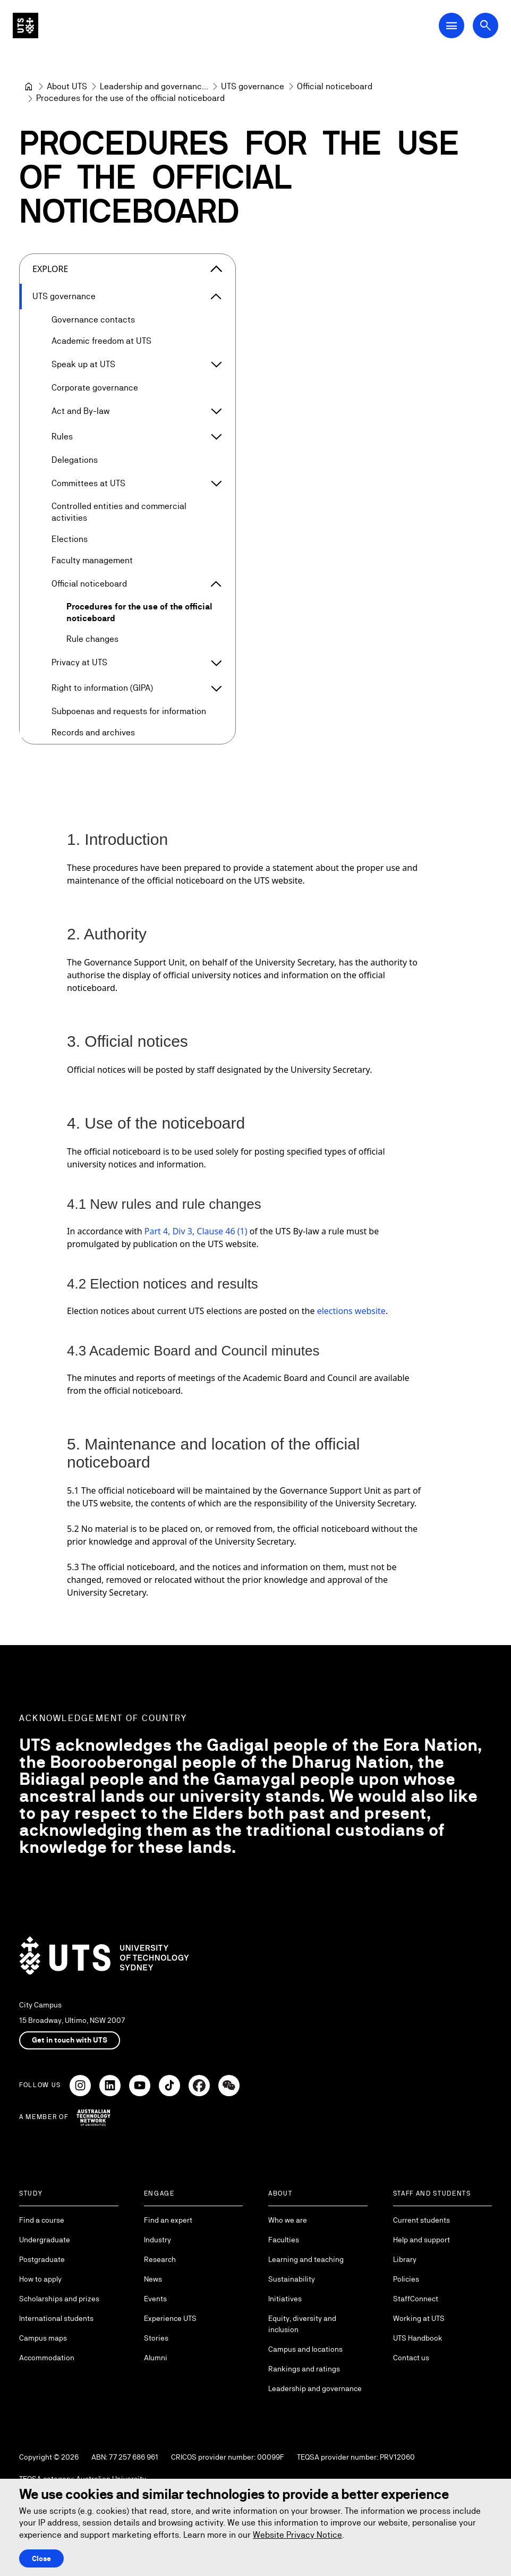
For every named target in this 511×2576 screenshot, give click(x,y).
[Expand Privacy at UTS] (216, 662)
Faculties (283, 2239)
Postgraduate (42, 2259)
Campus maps (43, 2338)
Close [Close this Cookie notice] (41, 2558)
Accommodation (46, 2357)
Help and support (421, 2239)
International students (56, 2318)
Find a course (41, 2220)
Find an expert (168, 2220)
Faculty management (92, 560)
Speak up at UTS (83, 364)
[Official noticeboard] (334, 86)
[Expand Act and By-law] (216, 411)
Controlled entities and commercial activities (119, 512)
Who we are (287, 2220)
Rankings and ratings (304, 2369)
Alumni (155, 2357)
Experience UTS (170, 2318)
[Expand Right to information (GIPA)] (216, 688)
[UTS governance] (252, 86)
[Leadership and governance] (154, 86)
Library (404, 2259)
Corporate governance (95, 388)
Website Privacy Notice (297, 2535)
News (153, 2279)
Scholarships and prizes (59, 2298)
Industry (157, 2239)
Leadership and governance (315, 2388)
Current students (421, 2220)
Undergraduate (44, 2239)
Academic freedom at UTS (101, 341)
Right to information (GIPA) (102, 688)
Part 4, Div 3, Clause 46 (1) (196, 1230)
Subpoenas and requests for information (129, 711)
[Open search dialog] (485, 25)
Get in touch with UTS (69, 2040)
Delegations (75, 460)
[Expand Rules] (216, 436)
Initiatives (285, 2298)
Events (155, 2298)
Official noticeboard (89, 583)
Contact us (411, 2357)
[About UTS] (67, 86)
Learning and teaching (306, 2259)
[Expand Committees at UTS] (216, 483)
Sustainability (291, 2279)
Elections (70, 538)
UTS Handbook (417, 2338)
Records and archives (93, 732)
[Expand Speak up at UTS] (216, 364)
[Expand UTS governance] (216, 296)
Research (160, 2259)
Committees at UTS (88, 483)
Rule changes (92, 639)
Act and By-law (80, 411)
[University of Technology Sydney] (28, 86)
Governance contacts (93, 320)
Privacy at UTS (79, 662)
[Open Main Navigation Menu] (451, 25)
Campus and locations (305, 2349)
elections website (351, 1310)
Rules (62, 436)
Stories (156, 2338)
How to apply (40, 2279)
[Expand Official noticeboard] (216, 584)
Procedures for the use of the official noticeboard (139, 612)
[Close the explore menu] (216, 268)
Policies (406, 2279)
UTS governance (64, 296)
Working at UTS (419, 2318)
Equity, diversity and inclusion (302, 2324)
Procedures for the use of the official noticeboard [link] (130, 98)
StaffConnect (415, 2298)
